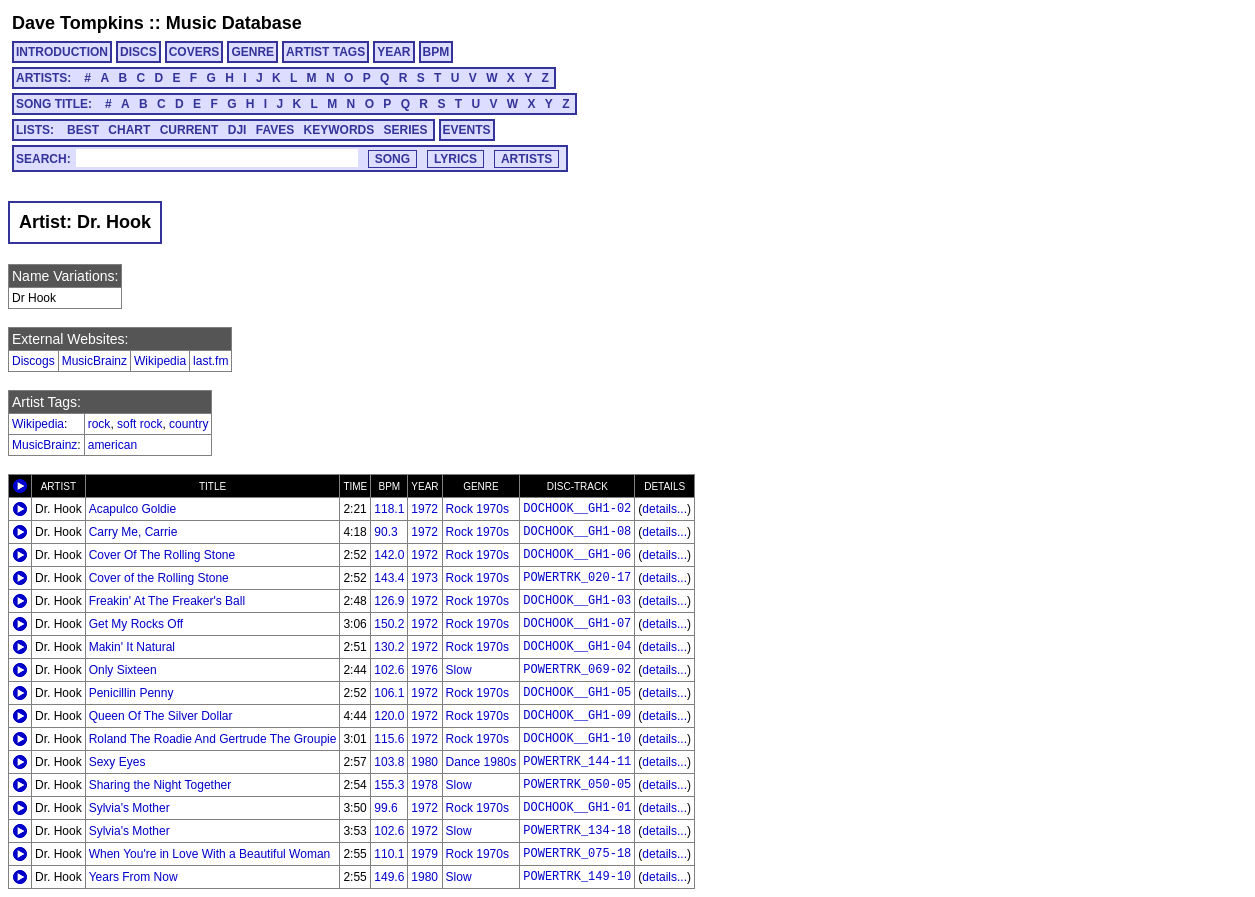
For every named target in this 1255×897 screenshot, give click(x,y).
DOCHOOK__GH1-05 (577, 693)
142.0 (389, 555)
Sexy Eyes (117, 762)
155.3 (389, 785)
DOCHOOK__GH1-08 (577, 532)
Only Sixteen (123, 670)
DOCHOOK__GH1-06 (577, 555)
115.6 (389, 739)
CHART (129, 130)
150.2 (389, 624)
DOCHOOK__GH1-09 (577, 716)
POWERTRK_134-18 (577, 831)
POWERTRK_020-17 (577, 578)
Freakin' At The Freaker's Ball (167, 601)
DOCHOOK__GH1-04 (577, 647)
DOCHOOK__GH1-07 (577, 624)
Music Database (234, 23)
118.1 (389, 509)
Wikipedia (160, 361)
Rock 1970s (477, 509)
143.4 (389, 578)
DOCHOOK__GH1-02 (577, 509)
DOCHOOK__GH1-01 (577, 808)
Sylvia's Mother (129, 808)
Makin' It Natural (132, 647)
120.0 (389, 716)
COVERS (194, 52)
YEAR (393, 52)
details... (664, 509)
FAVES (275, 130)
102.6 (389, 670)
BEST (83, 130)
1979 (424, 854)
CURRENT (189, 130)
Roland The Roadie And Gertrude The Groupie (213, 739)
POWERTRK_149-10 (577, 877)
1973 (424, 578)
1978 (424, 785)
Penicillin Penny (131, 693)
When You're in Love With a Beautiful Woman (210, 854)
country (188, 424)
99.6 (385, 808)
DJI (237, 130)
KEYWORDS (339, 130)
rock (99, 424)
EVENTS (467, 130)
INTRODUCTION (62, 52)
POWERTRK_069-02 (577, 670)
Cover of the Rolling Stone (159, 578)
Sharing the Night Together (160, 785)
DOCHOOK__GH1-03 (577, 601)
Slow (459, 670)
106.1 (389, 693)
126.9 (389, 601)
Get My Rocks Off (136, 624)
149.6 (389, 877)
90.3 (385, 532)
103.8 (389, 762)
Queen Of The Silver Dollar (161, 716)
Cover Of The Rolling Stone (162, 555)
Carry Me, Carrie (133, 532)
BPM (436, 52)
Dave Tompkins (78, 23)
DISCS (138, 52)
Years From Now (133, 877)
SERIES (406, 130)
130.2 (389, 647)
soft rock (139, 424)
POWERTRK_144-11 (577, 762)
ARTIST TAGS (325, 52)
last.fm (210, 361)
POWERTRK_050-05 (577, 785)
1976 (424, 670)
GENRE (252, 52)
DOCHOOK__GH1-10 (577, 739)
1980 (424, 762)
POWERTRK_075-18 (577, 854)
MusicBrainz (94, 361)
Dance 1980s (481, 762)
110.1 (389, 854)
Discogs (33, 361)
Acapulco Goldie (132, 509)
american (112, 445)
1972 (424, 509)
